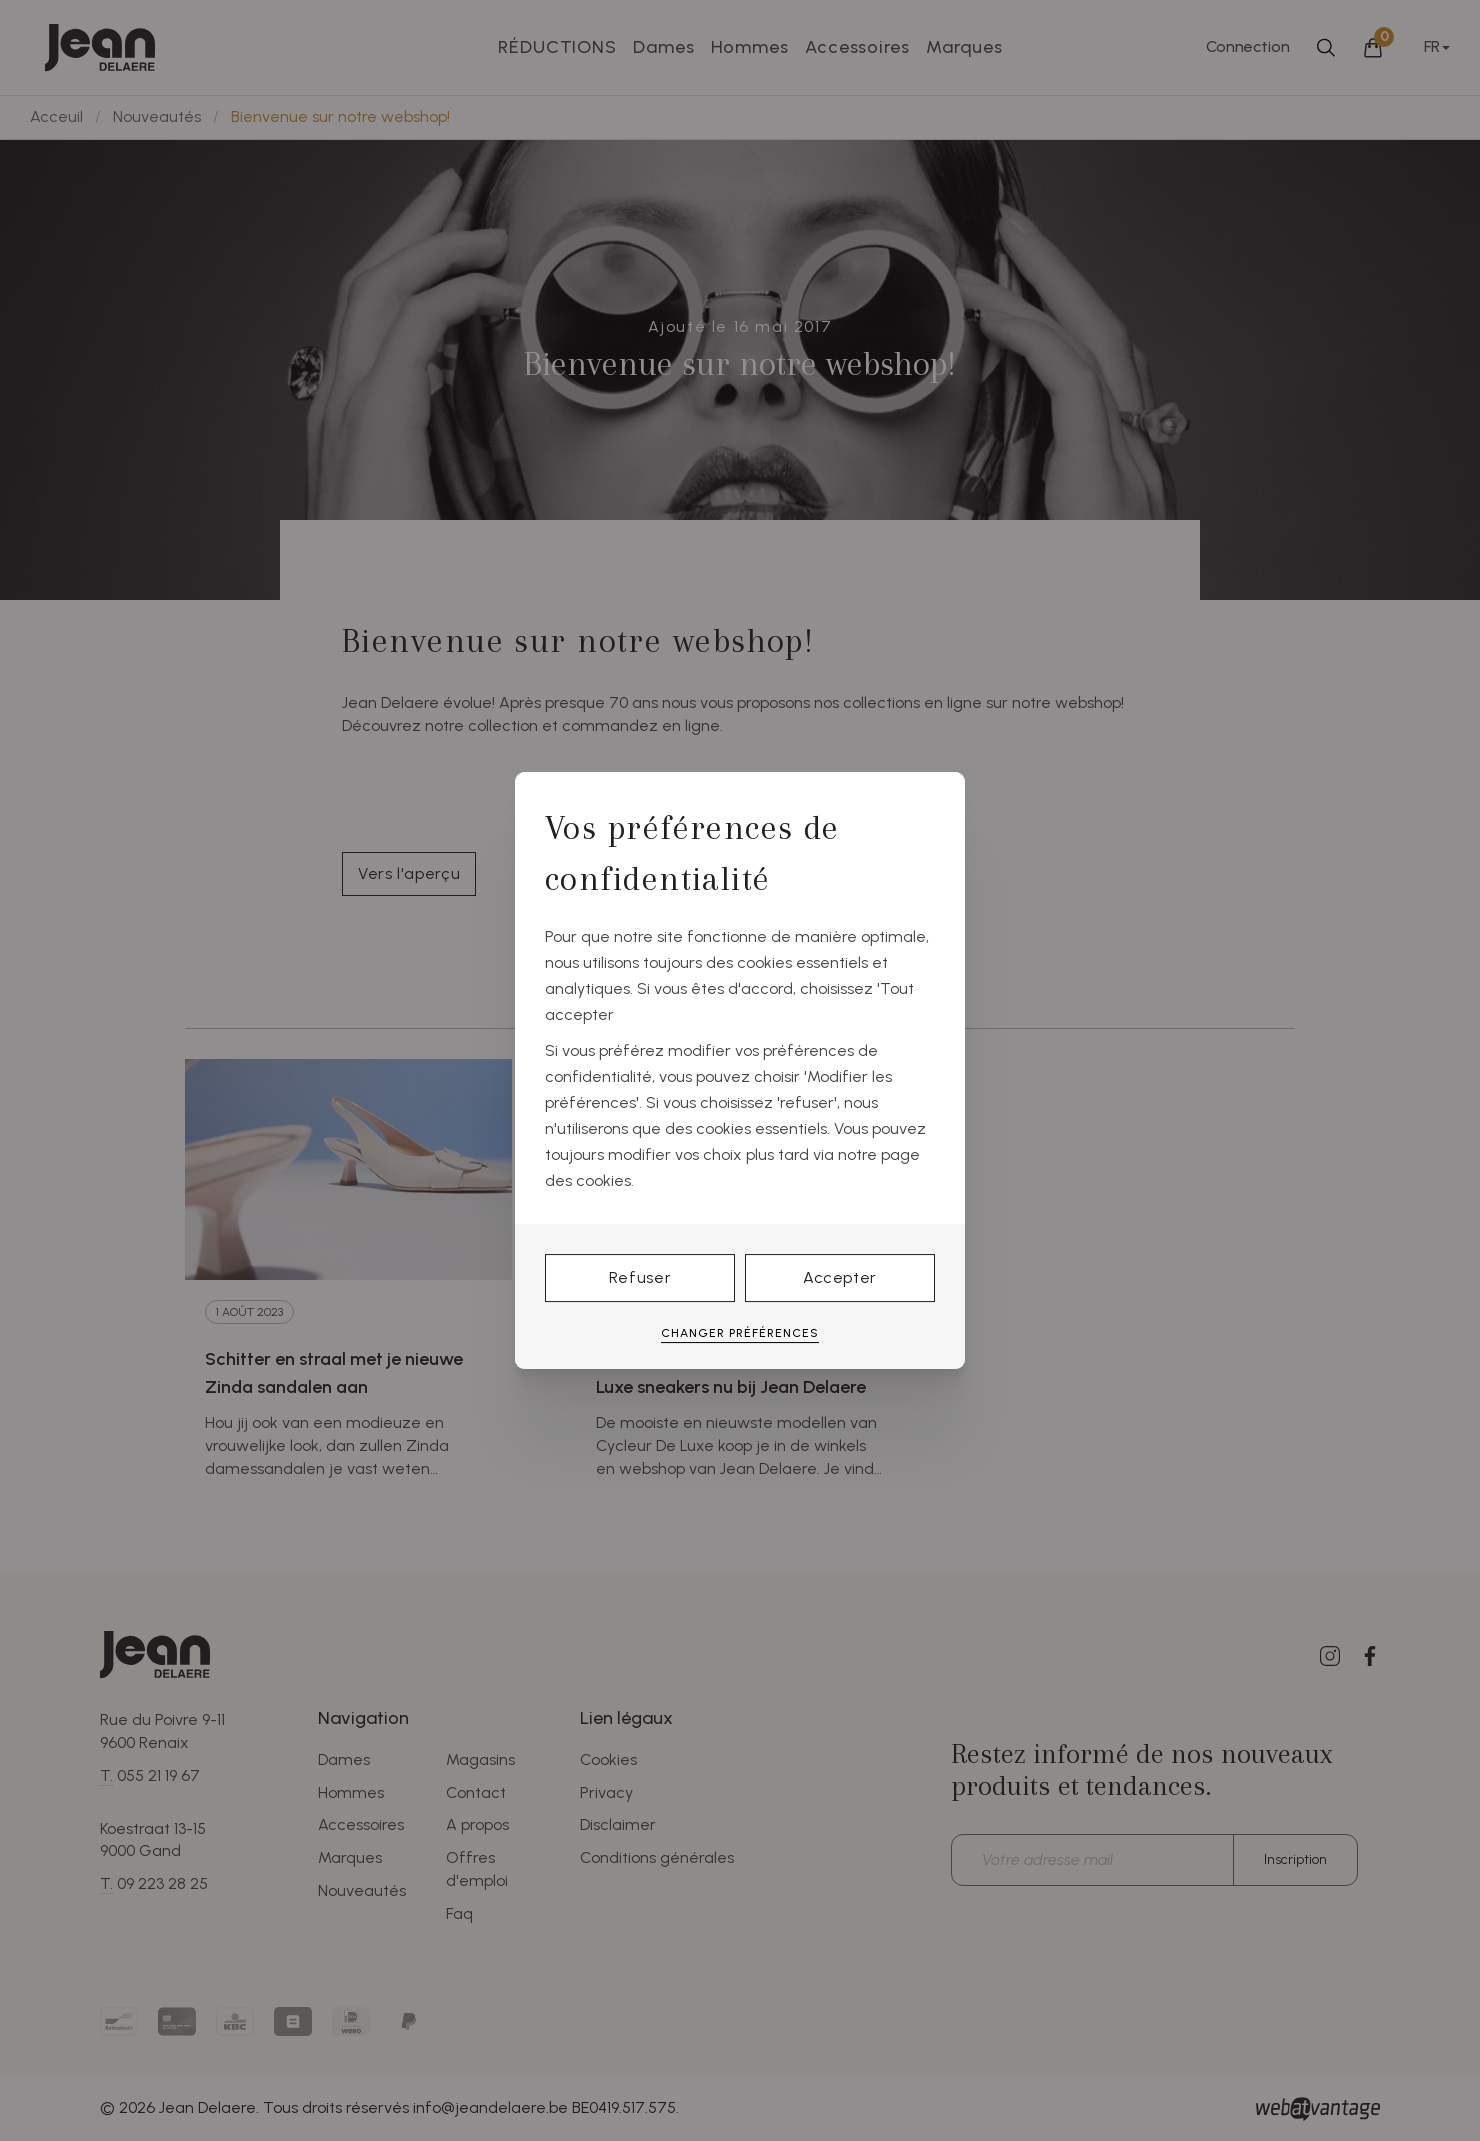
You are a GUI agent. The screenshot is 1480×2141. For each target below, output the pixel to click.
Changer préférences (740, 1333)
